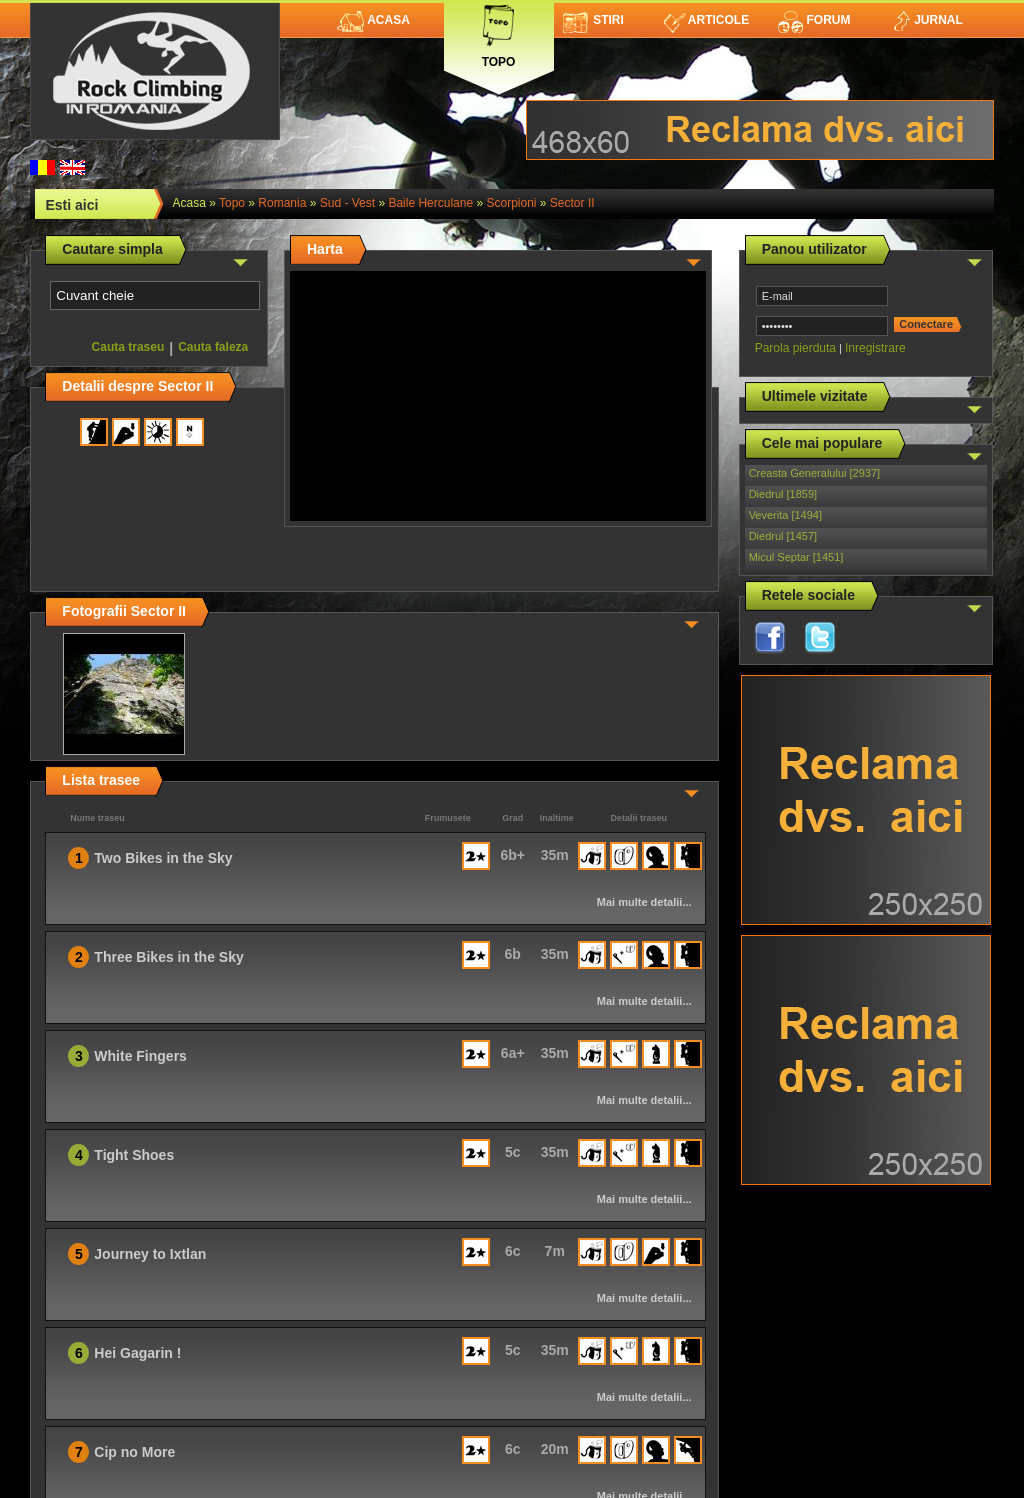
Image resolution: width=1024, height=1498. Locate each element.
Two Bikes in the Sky (163, 858)
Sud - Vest (347, 203)
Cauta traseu (128, 347)
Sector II (572, 203)
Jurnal (926, 20)
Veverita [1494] (785, 515)
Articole (706, 20)
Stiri (593, 20)
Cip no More (134, 1452)
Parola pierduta (795, 348)
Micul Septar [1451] (796, 557)
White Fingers (140, 1056)
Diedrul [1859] (783, 494)
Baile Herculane (430, 203)
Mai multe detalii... (644, 902)
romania (282, 203)
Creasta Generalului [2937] (814, 473)
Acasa (373, 20)
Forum (814, 20)
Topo (499, 32)
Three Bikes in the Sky (168, 957)
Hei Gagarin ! (137, 1353)
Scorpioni (511, 203)
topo (232, 203)
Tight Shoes (134, 1155)
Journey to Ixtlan (150, 1254)
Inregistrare (875, 348)
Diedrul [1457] (783, 536)
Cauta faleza (213, 347)
